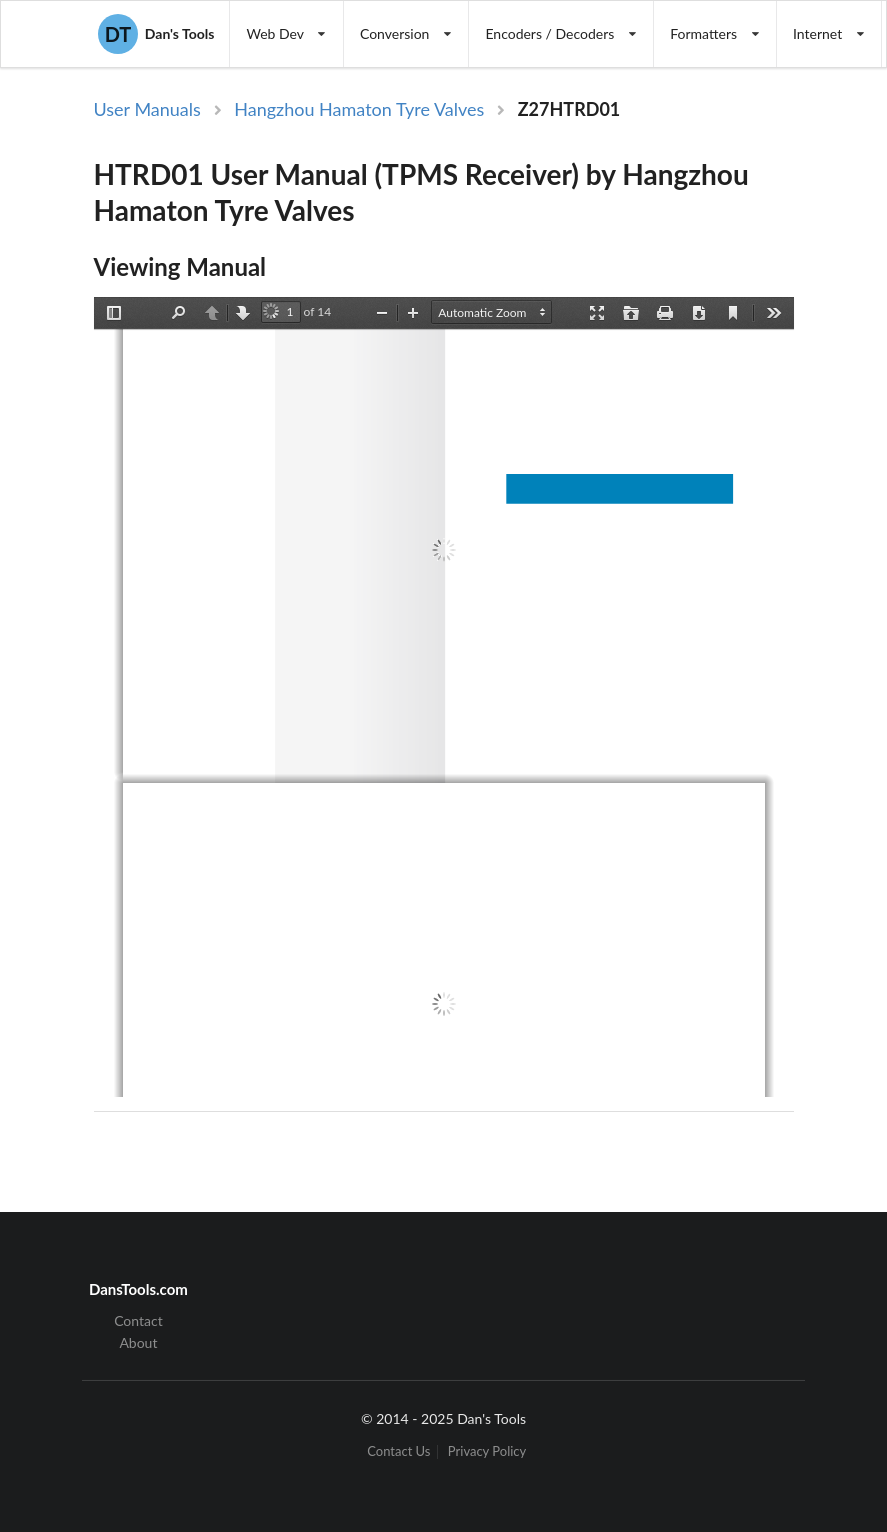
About (138, 1342)
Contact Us (398, 1451)
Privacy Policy (487, 1451)
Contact (138, 1321)
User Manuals (147, 109)
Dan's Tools (156, 34)
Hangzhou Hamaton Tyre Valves (359, 109)
